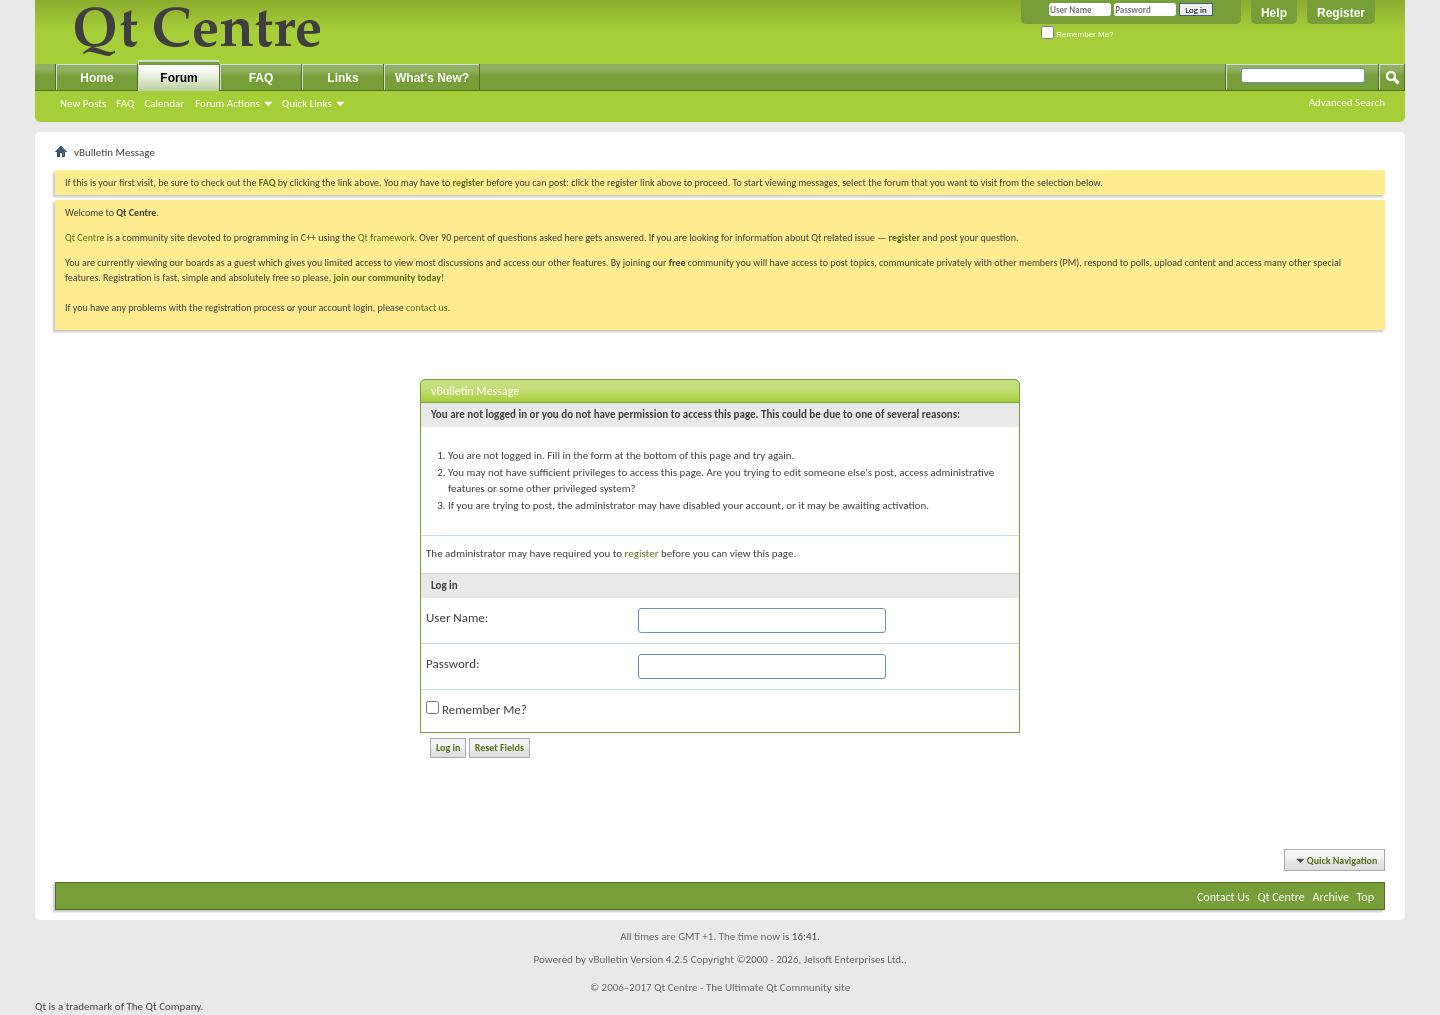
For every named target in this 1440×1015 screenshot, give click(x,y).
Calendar (164, 103)
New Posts (83, 103)
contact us (427, 307)
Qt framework (386, 237)
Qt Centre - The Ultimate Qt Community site (752, 987)
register (904, 237)
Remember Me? (1077, 34)
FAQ (125, 103)
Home (96, 78)
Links (342, 78)
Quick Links (307, 103)
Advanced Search (1347, 102)
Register (1341, 13)
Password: (452, 663)
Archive (1331, 897)
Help (1274, 13)
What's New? (432, 78)
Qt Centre (85, 237)
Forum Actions (227, 103)
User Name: (457, 617)
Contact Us (1223, 897)
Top (1365, 897)
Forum (178, 78)
